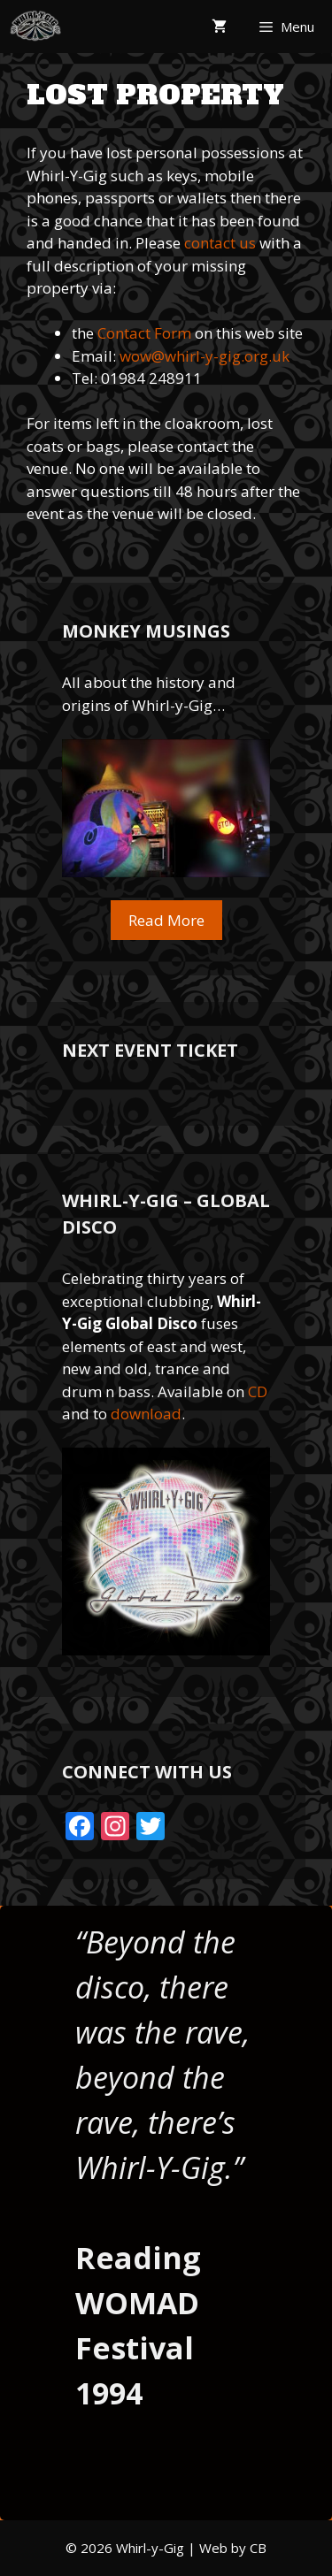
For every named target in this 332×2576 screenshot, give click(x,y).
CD (257, 1391)
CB (258, 2548)
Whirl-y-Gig (150, 2548)
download (146, 1413)
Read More (166, 920)
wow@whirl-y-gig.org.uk (205, 356)
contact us (220, 243)
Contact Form (144, 333)
